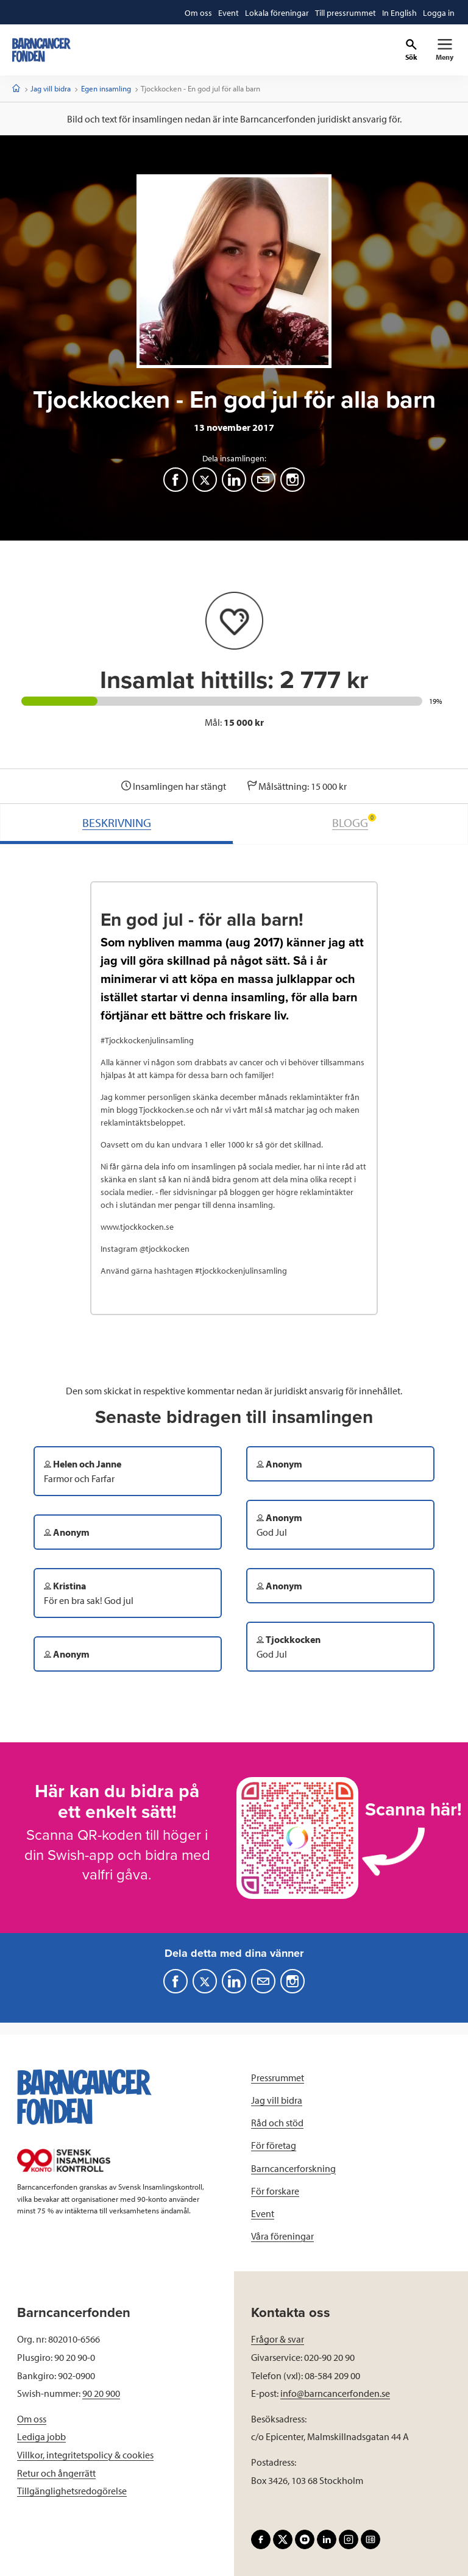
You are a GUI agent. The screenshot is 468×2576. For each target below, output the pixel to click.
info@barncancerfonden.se (335, 2393)
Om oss (31, 2419)
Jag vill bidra (50, 88)
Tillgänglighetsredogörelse (72, 2491)
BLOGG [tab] (354, 822)
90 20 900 (101, 2393)
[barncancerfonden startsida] (41, 50)
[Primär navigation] (444, 50)
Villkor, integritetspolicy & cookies (85, 2455)
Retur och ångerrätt (56, 2473)
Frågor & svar (277, 2339)
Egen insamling (106, 88)
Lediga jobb (41, 2436)
